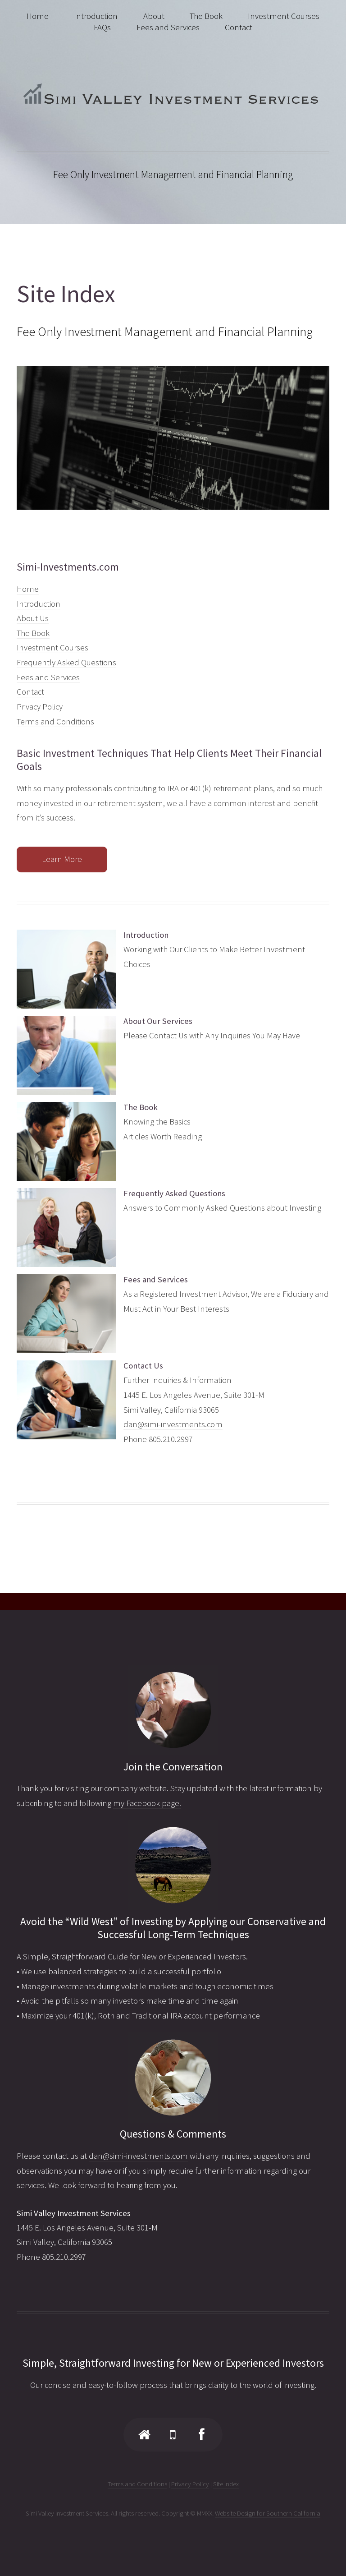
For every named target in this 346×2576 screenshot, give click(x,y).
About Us (33, 618)
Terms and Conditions (55, 721)
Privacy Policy (40, 706)
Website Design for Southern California (267, 2513)
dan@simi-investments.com (173, 1424)
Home (28, 589)
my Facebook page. (147, 1803)
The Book (33, 633)
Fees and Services (48, 677)
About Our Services (157, 1021)
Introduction (38, 604)
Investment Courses (52, 647)
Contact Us (143, 1365)
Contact (30, 692)
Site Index (226, 2483)
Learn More (62, 859)
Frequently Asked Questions (66, 662)
